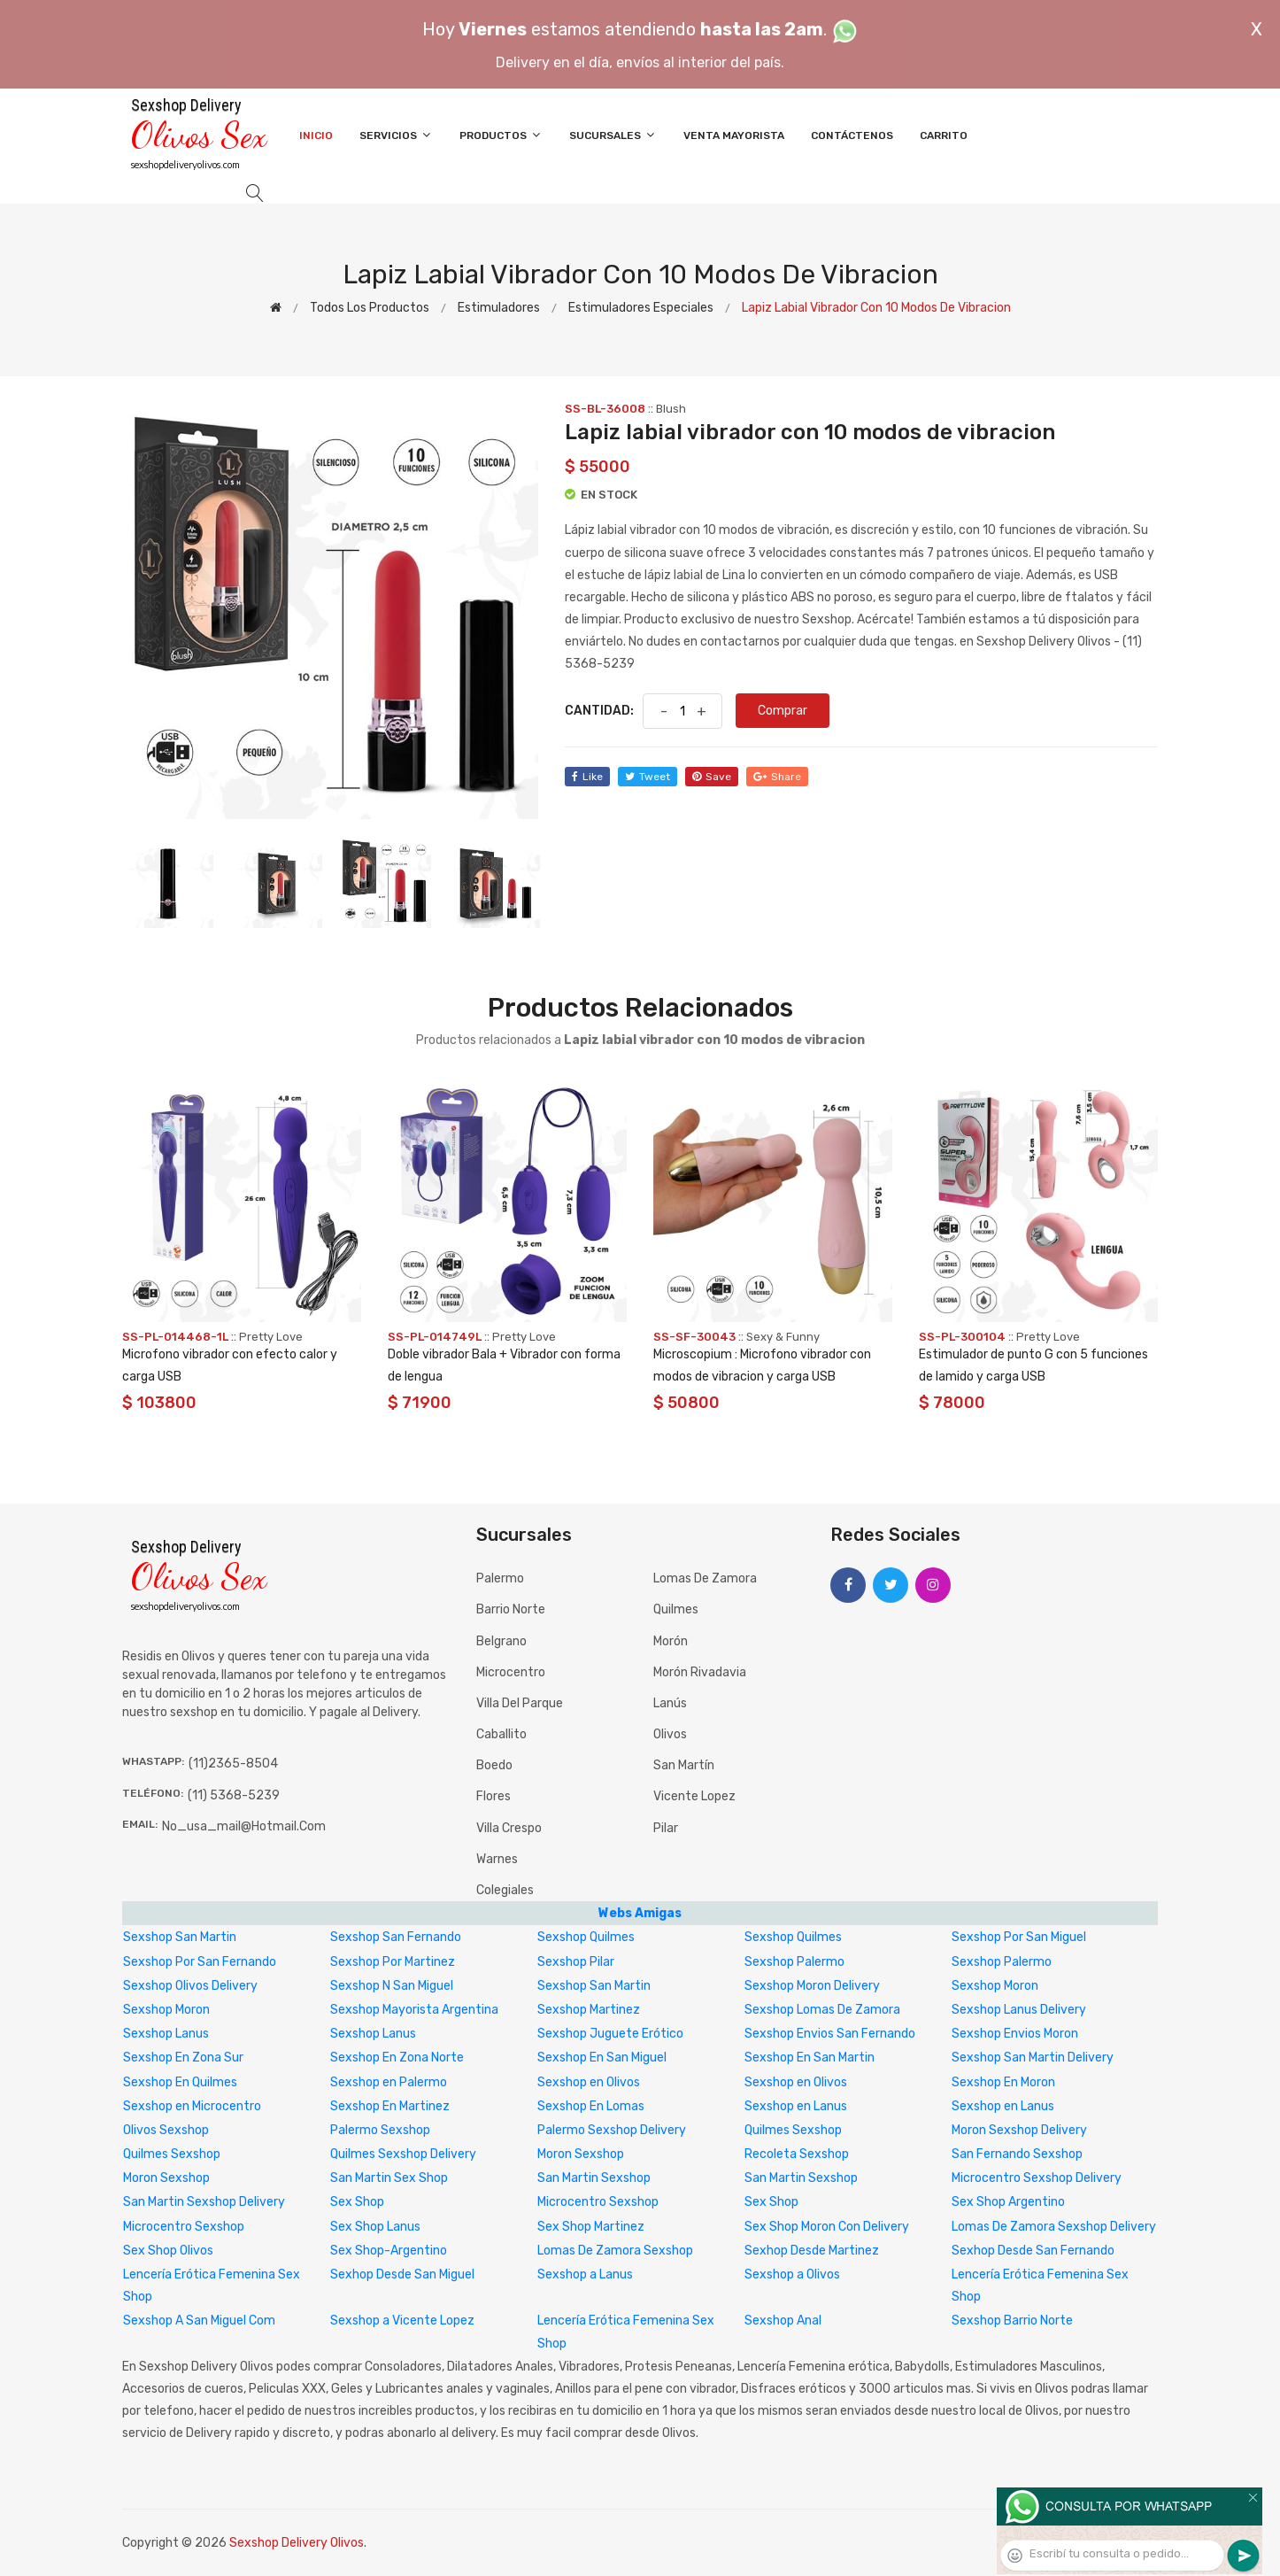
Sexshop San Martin (179, 1937)
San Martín (683, 1765)
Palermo (500, 1578)
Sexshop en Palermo (388, 2082)
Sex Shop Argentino (1008, 2201)
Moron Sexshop (580, 2154)
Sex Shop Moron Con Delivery (826, 2226)
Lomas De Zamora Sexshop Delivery (1054, 2226)
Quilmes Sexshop (793, 2130)
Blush (671, 408)
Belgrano (501, 1641)
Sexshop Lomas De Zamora (822, 2009)
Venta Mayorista (733, 135)
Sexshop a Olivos (792, 2274)
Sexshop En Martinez (390, 2106)
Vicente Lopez (694, 1796)
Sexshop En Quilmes (180, 2082)
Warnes (497, 1859)
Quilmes (675, 1609)
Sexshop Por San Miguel (1019, 1937)
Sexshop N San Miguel (391, 1985)
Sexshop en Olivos (588, 2082)
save (711, 776)
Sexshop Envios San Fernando (829, 2033)
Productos (501, 135)
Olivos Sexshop (166, 2130)
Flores (493, 1796)
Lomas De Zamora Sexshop (615, 2250)
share (777, 776)
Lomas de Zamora (705, 1578)
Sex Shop (357, 2201)
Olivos (670, 1734)
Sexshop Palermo (794, 1961)
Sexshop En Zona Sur (183, 2057)
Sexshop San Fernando (395, 1937)
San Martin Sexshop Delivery (204, 2201)
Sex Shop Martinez (590, 2226)
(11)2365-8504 (233, 1763)
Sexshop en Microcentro (192, 2106)
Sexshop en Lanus (795, 2106)
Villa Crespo (509, 1828)
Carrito (944, 135)
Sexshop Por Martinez (392, 1961)
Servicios (396, 135)
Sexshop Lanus (166, 2033)
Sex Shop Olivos (168, 2250)
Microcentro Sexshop (598, 2201)
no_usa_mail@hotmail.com (244, 1826)
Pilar (665, 1828)
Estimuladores (499, 307)
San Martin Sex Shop (389, 2177)
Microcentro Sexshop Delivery (1037, 2177)
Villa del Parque (519, 1703)
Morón (670, 1641)
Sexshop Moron (995, 1985)
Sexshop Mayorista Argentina (414, 2009)
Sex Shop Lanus (375, 2226)
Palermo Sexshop (380, 2130)
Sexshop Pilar (575, 1961)
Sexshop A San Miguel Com (199, 2320)
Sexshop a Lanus (585, 2274)
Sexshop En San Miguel (602, 2057)
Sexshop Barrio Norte (1012, 2320)
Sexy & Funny (783, 1336)
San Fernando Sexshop (1017, 2154)
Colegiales (505, 1890)
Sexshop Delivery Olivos (296, 2542)
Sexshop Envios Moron (1015, 2033)
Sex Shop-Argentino (388, 2250)
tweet (647, 776)
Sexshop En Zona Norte (397, 2057)
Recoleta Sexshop (796, 2154)
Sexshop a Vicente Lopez (402, 2320)
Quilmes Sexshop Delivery (403, 2154)
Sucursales (613, 135)
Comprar (782, 710)
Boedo (494, 1765)
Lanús (670, 1703)
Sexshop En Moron (1003, 2082)
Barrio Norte (510, 1609)
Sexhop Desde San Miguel (402, 2274)
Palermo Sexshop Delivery (611, 2130)
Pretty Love (271, 1336)
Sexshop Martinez (588, 2009)
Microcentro (510, 1672)
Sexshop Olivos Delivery (190, 1985)
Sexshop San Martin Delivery (1033, 2057)
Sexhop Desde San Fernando (1033, 2250)
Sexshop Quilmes (586, 1937)
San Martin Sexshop (594, 2177)
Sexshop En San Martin (809, 2057)
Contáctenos (852, 135)
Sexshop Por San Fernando (199, 1961)
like (587, 776)
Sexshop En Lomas (590, 2106)
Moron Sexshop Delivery (1019, 2130)
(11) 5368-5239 (234, 1795)
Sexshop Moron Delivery (812, 1985)
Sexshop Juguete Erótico (610, 2033)
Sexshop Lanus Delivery (1019, 2009)
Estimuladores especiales (640, 307)
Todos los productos (369, 307)
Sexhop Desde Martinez (811, 2250)
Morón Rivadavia (699, 1672)
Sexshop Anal (782, 2320)
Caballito (501, 1734)
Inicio (316, 135)
